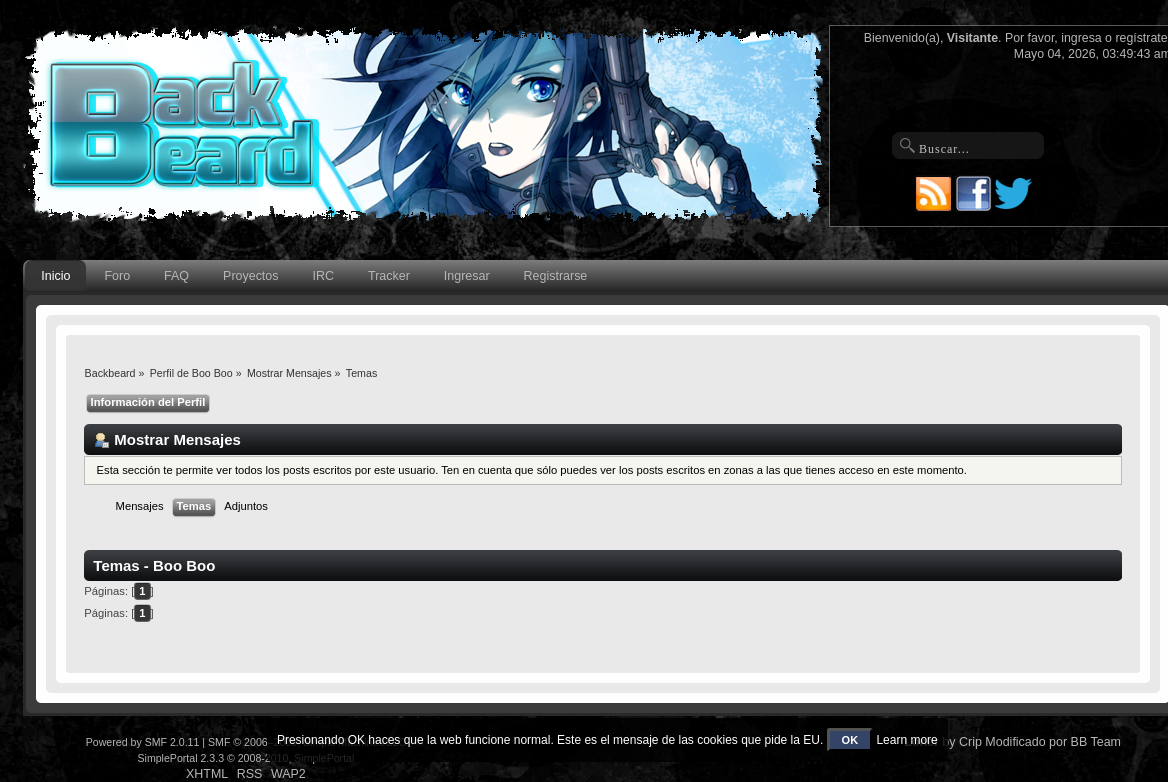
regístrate (1141, 38)
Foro (117, 276)
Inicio (55, 276)
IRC (323, 276)
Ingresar (467, 276)
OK (850, 740)
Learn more (906, 740)
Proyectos (250, 276)
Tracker (389, 276)
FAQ (176, 276)
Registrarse (556, 276)
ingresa (1081, 38)
